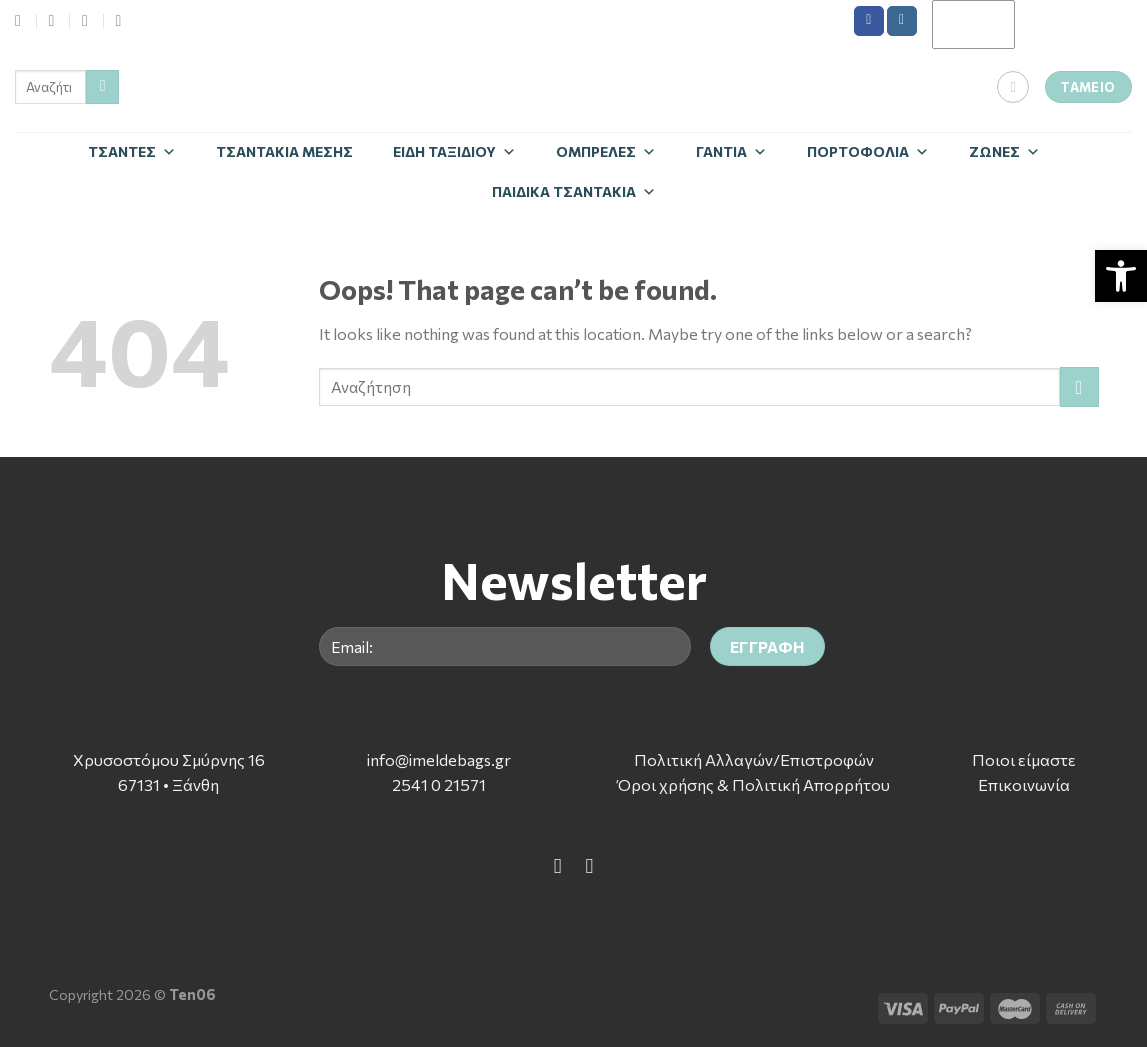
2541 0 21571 (439, 784)
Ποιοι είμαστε (1024, 759)
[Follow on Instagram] (902, 21)
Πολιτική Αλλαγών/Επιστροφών (754, 759)
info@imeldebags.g (435, 759)
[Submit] (102, 87)
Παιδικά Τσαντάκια (574, 191)
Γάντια (731, 151)
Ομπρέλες (606, 151)
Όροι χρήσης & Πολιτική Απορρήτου (753, 784)
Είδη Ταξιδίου (454, 151)
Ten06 (192, 994)
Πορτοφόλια (868, 151)
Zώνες (1004, 151)
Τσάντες (132, 151)
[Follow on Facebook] (869, 21)
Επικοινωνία (1024, 784)
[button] (1121, 276)
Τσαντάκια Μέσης (284, 151)
